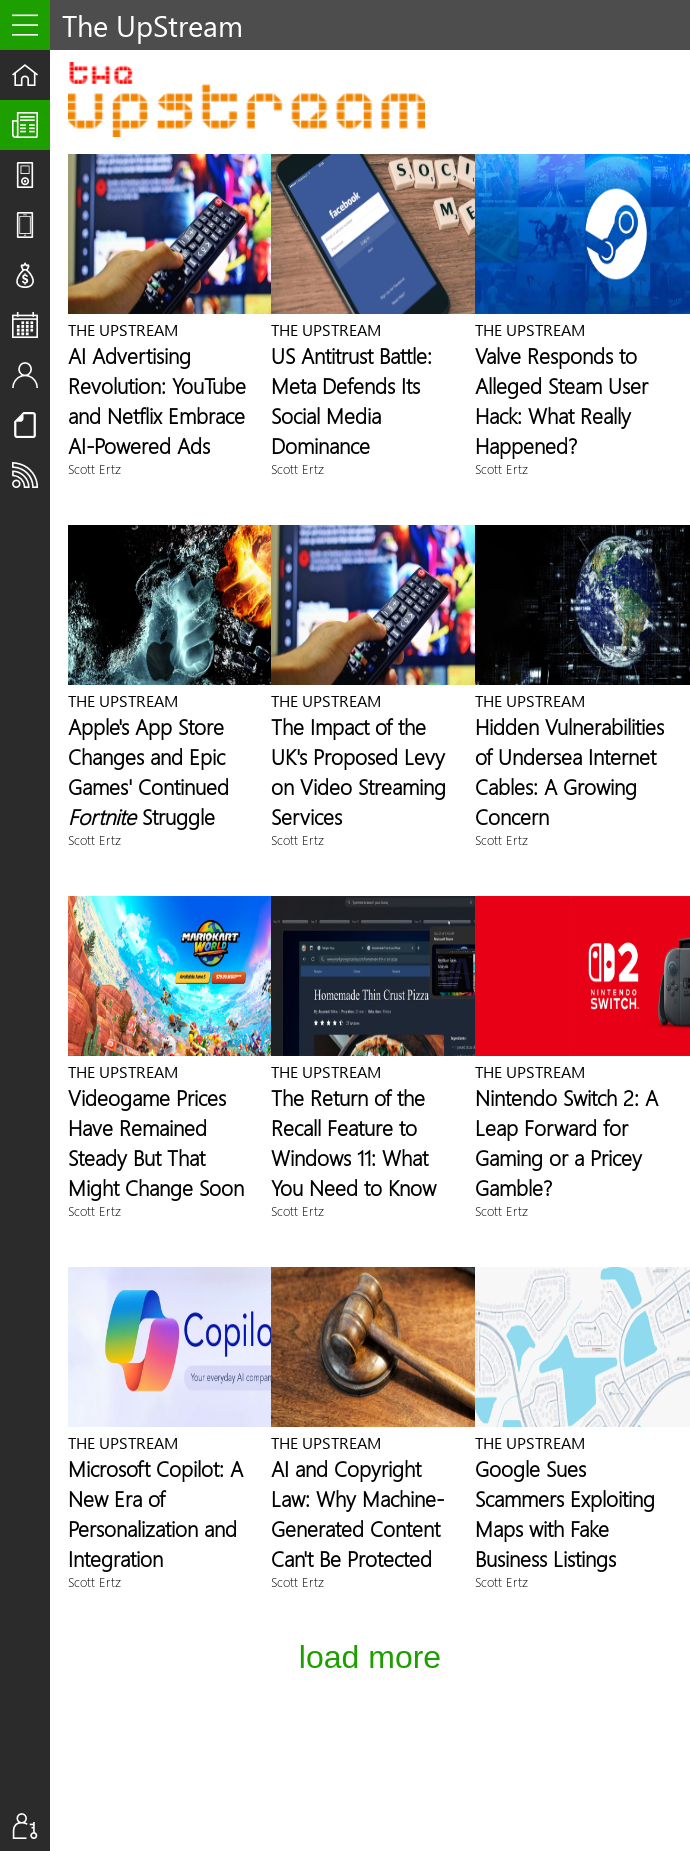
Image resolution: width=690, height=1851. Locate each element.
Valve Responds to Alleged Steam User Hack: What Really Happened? (561, 400)
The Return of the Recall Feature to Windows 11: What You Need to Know (353, 1142)
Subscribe (31, 475)
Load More (370, 1657)
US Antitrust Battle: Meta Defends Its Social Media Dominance (351, 400)
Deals (31, 275)
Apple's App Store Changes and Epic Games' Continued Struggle (148, 771)
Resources (31, 425)
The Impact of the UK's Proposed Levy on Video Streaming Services (358, 771)
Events (31, 325)
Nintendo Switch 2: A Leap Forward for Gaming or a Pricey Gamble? (566, 1142)
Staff (31, 375)
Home (31, 75)
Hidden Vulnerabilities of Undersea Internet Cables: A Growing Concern (569, 771)
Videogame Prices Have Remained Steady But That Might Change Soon (156, 1142)
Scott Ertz (94, 468)
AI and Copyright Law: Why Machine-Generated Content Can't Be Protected (357, 1513)
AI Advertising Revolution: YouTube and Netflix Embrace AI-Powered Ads (157, 400)
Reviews (31, 225)
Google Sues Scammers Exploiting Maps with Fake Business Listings (565, 1513)
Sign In (31, 1826)
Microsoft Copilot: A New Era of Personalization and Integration (155, 1513)
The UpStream (31, 125)
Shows (31, 175)
